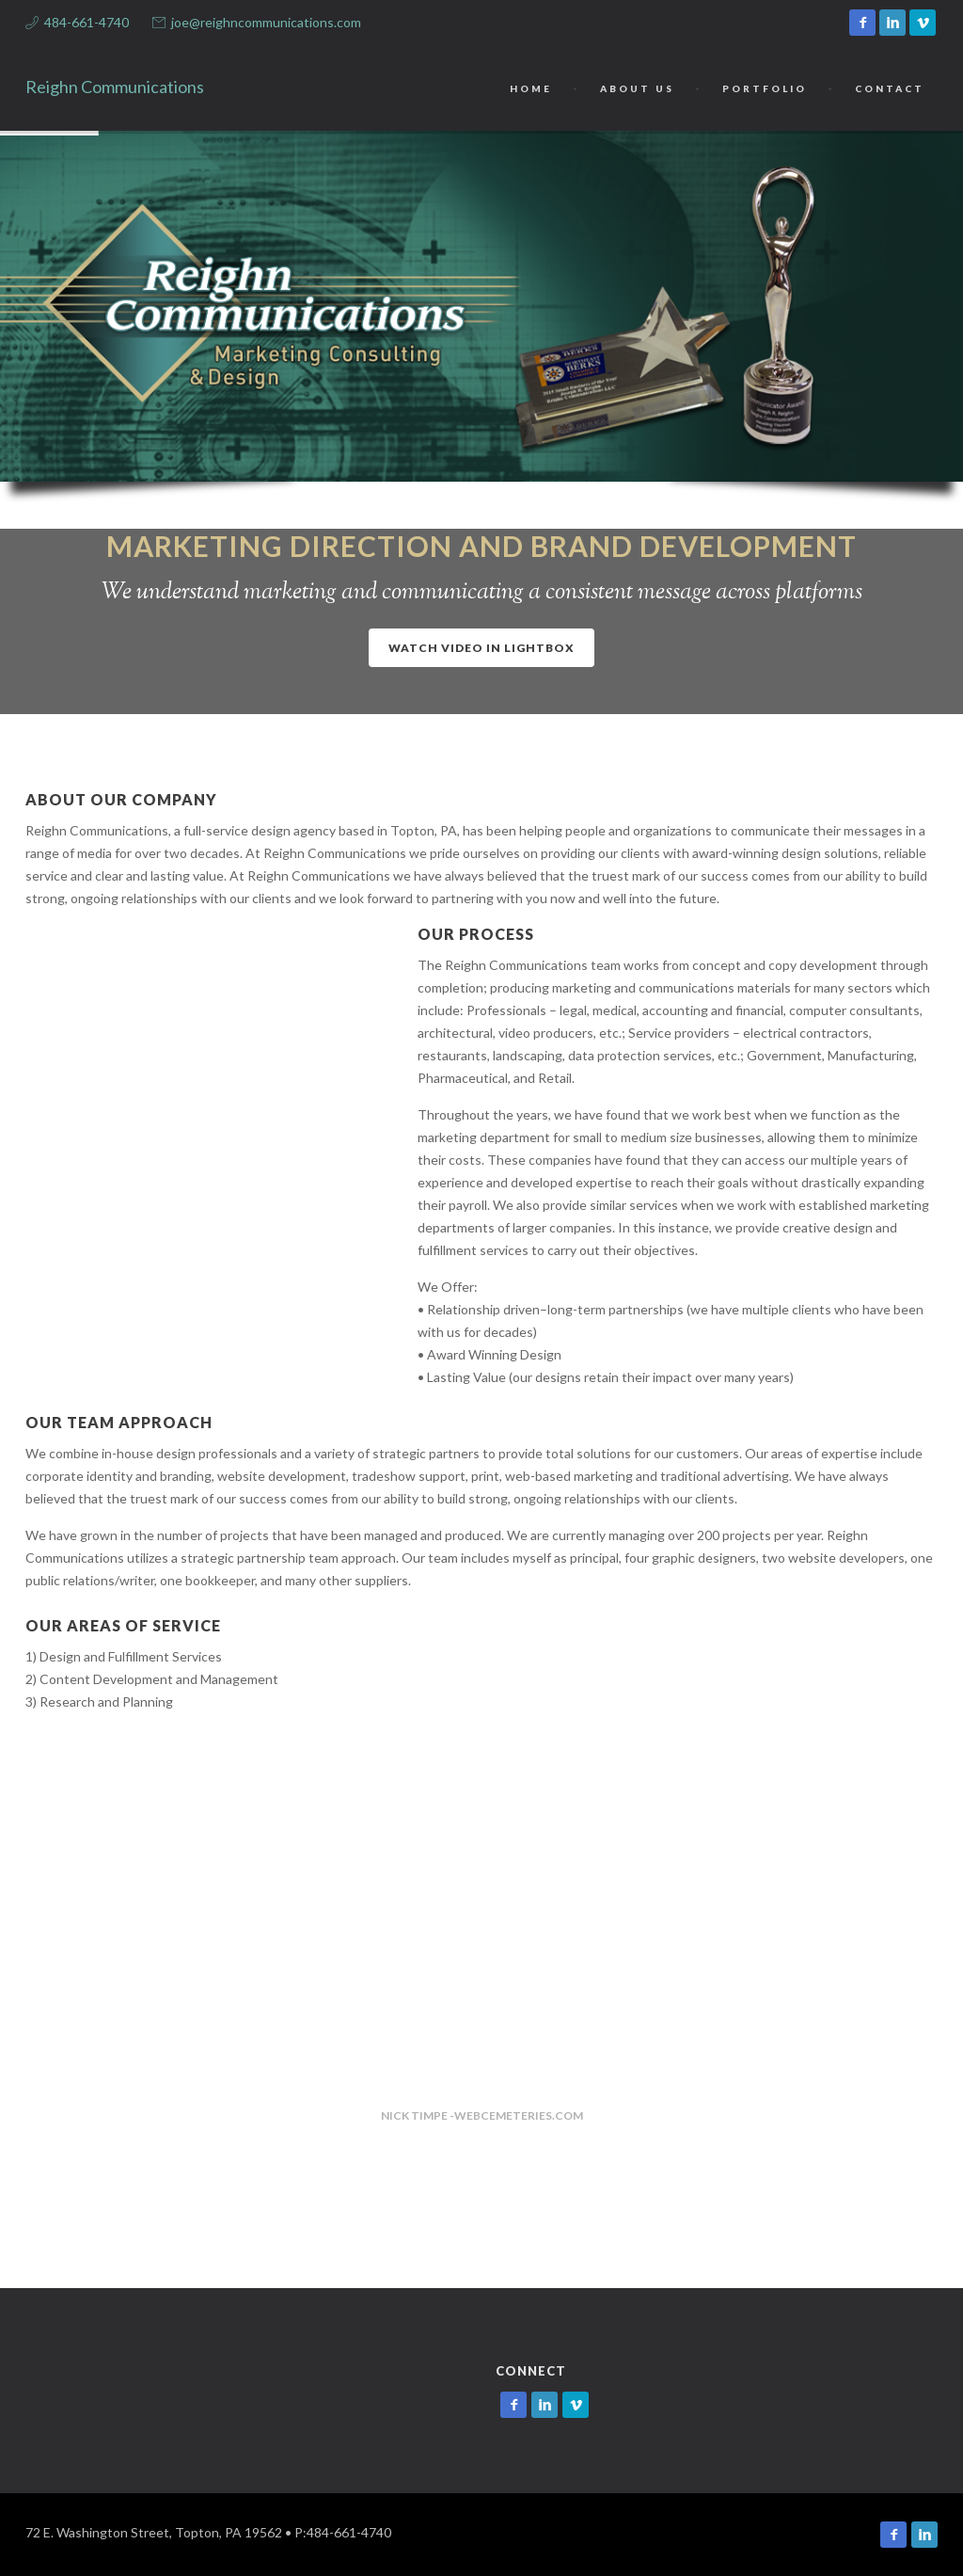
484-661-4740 (86, 22)
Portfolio (764, 88)
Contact (889, 88)
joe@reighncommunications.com (266, 22)
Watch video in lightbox (481, 648)
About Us (637, 88)
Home (531, 88)
